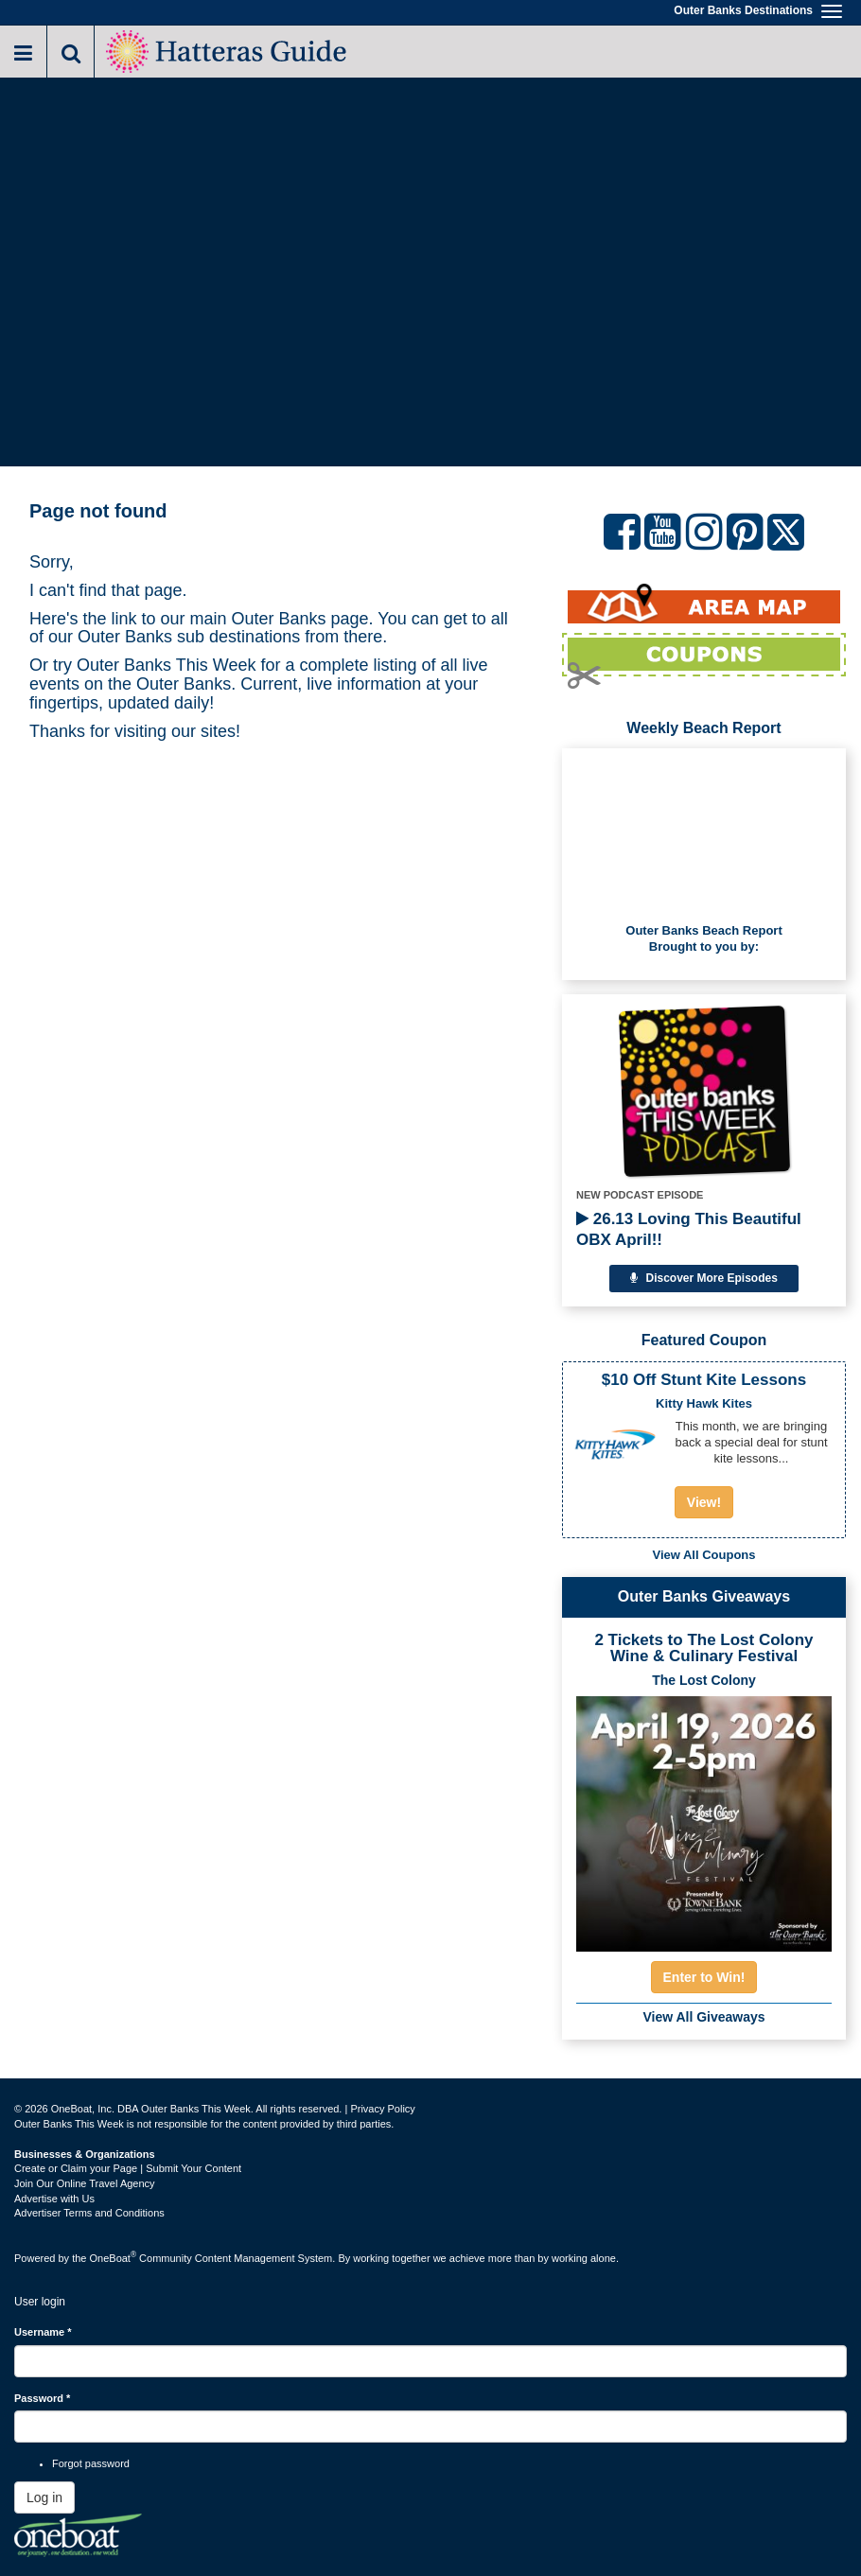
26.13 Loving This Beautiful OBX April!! (688, 1229)
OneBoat (113, 2258)
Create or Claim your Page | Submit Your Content (127, 2168)
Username (43, 2332)
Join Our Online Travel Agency (84, 2183)
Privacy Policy (382, 2108)
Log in (44, 2497)
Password (42, 2398)
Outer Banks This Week (166, 665)
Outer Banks (279, 618)
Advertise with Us (54, 2198)
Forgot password (91, 2463)
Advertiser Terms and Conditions (89, 2212)
